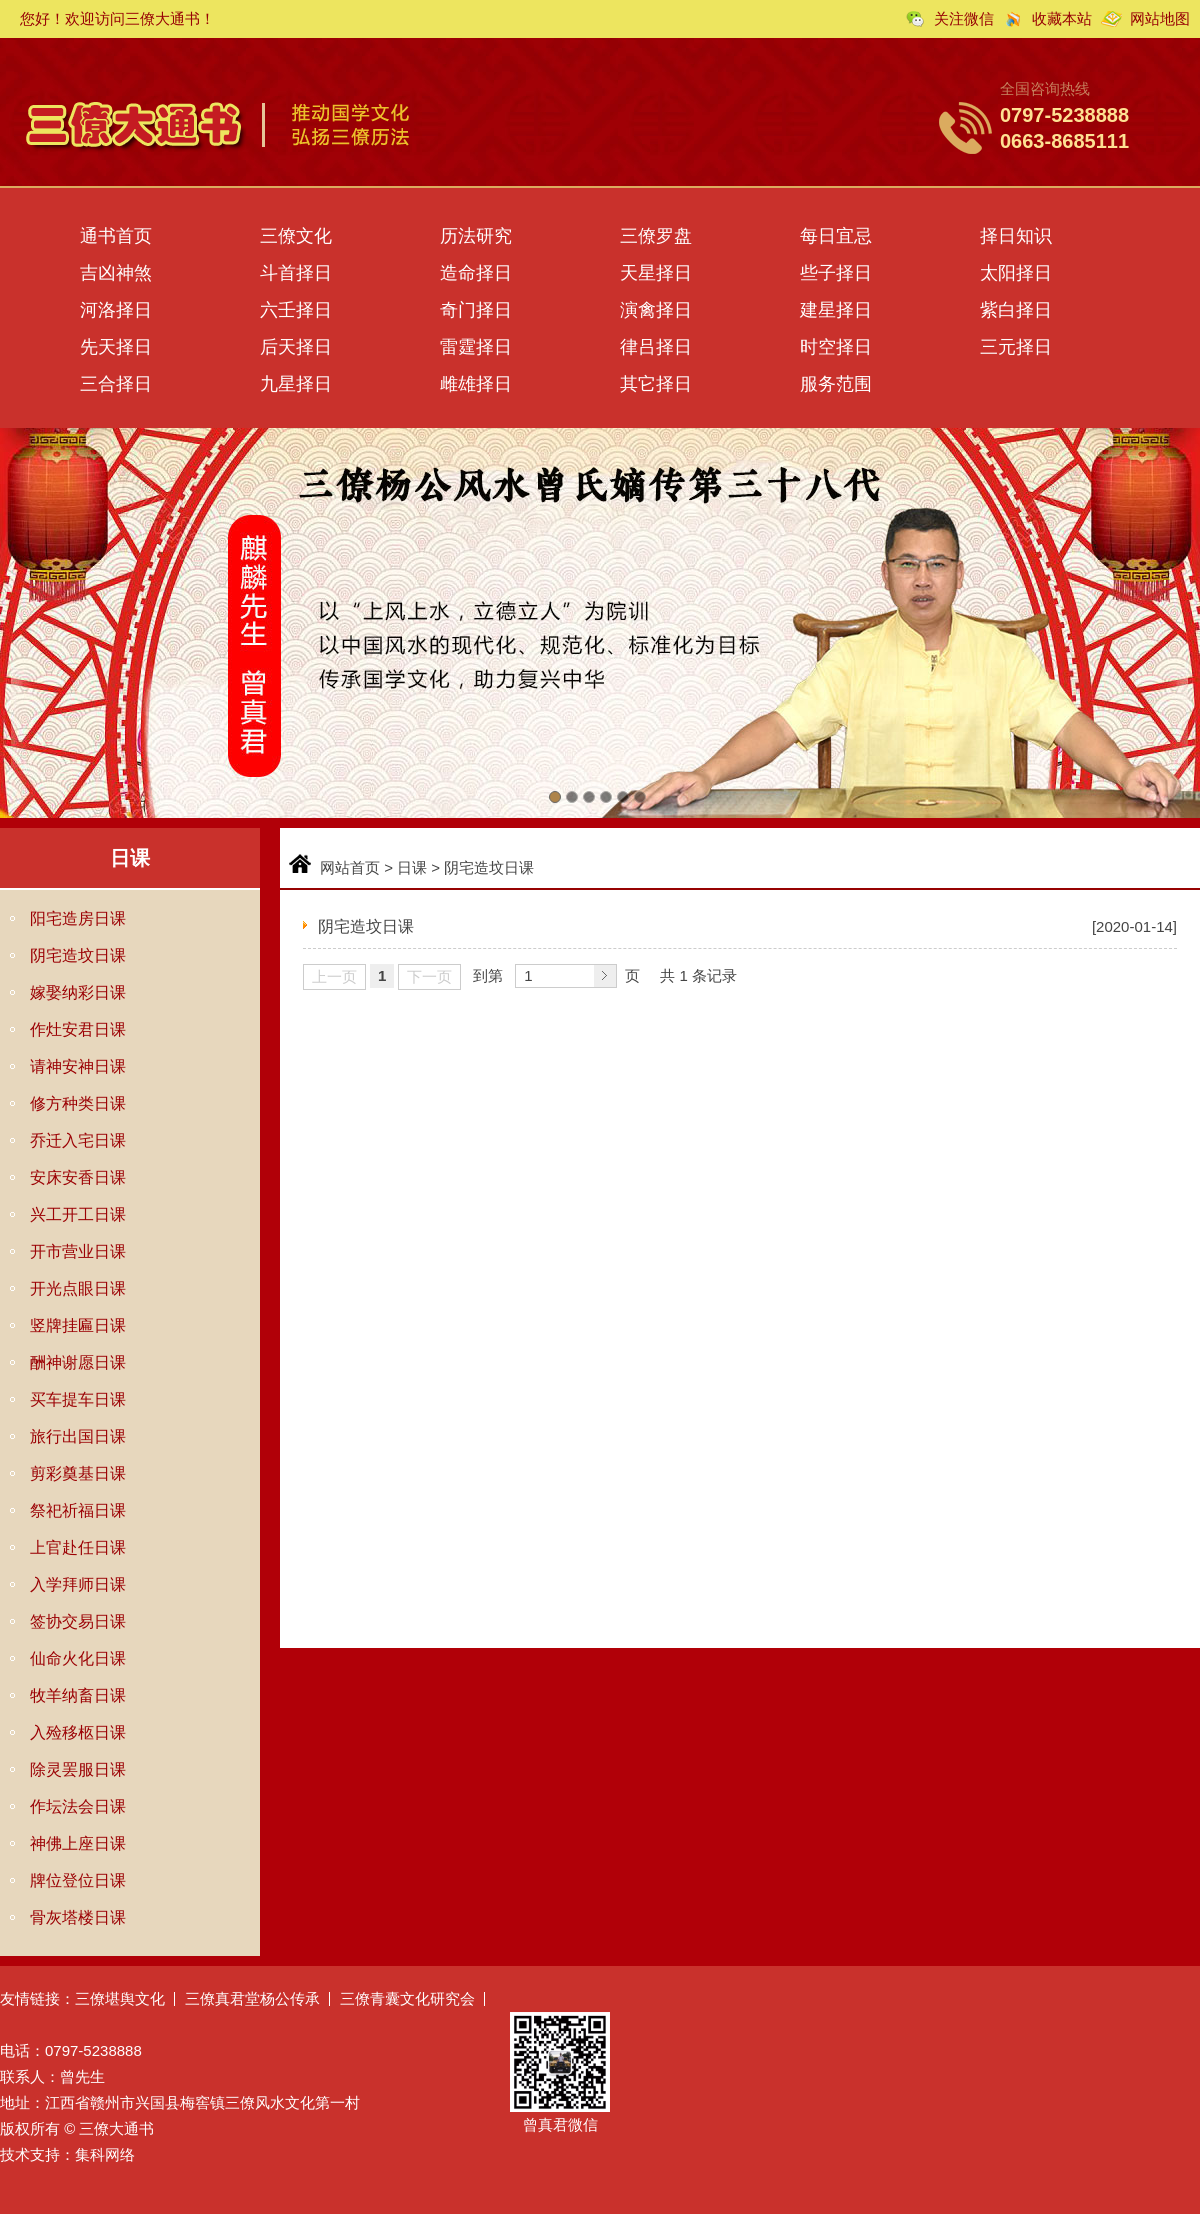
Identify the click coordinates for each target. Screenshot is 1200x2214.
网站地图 (1160, 18)
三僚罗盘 (656, 236)
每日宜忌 (836, 236)
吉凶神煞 (116, 273)
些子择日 (836, 273)
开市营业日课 (78, 1251)
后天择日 (296, 347)
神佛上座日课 (78, 1843)
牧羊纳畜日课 (78, 1695)
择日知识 (1016, 236)
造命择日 (476, 273)
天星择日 (656, 273)
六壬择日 (296, 310)
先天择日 (116, 347)
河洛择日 (116, 310)
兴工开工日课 (78, 1214)
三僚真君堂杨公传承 (252, 1998)
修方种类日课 (78, 1103)
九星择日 (296, 384)
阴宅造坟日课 (78, 955)
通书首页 (116, 236)
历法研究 (476, 236)
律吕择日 (656, 347)
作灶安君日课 (78, 1029)
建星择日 (836, 310)
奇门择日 (476, 310)
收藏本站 (1062, 18)
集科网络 (105, 2154)
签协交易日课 (78, 1621)
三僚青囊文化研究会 (407, 1998)
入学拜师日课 (78, 1584)
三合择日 (116, 384)
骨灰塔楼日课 (78, 1917)
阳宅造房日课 (78, 918)
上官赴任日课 (78, 1547)
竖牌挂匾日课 (78, 1325)
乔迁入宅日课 (78, 1140)
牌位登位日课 (78, 1880)
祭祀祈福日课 (78, 1510)
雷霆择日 (476, 347)
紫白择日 (1016, 310)
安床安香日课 (78, 1177)
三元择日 (1016, 347)
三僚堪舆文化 (120, 1998)
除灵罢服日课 (78, 1769)
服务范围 (836, 384)
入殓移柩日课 (78, 1732)
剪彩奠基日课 (78, 1473)
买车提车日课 (78, 1399)
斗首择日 (296, 273)
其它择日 (656, 384)
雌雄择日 (476, 384)
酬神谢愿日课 (78, 1362)
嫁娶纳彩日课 (78, 992)
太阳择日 (1016, 273)
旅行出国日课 (78, 1436)
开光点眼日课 (78, 1288)
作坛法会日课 (78, 1806)
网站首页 (350, 867)
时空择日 (836, 347)
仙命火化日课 (78, 1658)
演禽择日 (656, 310)
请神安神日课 (78, 1066)
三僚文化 (296, 236)
